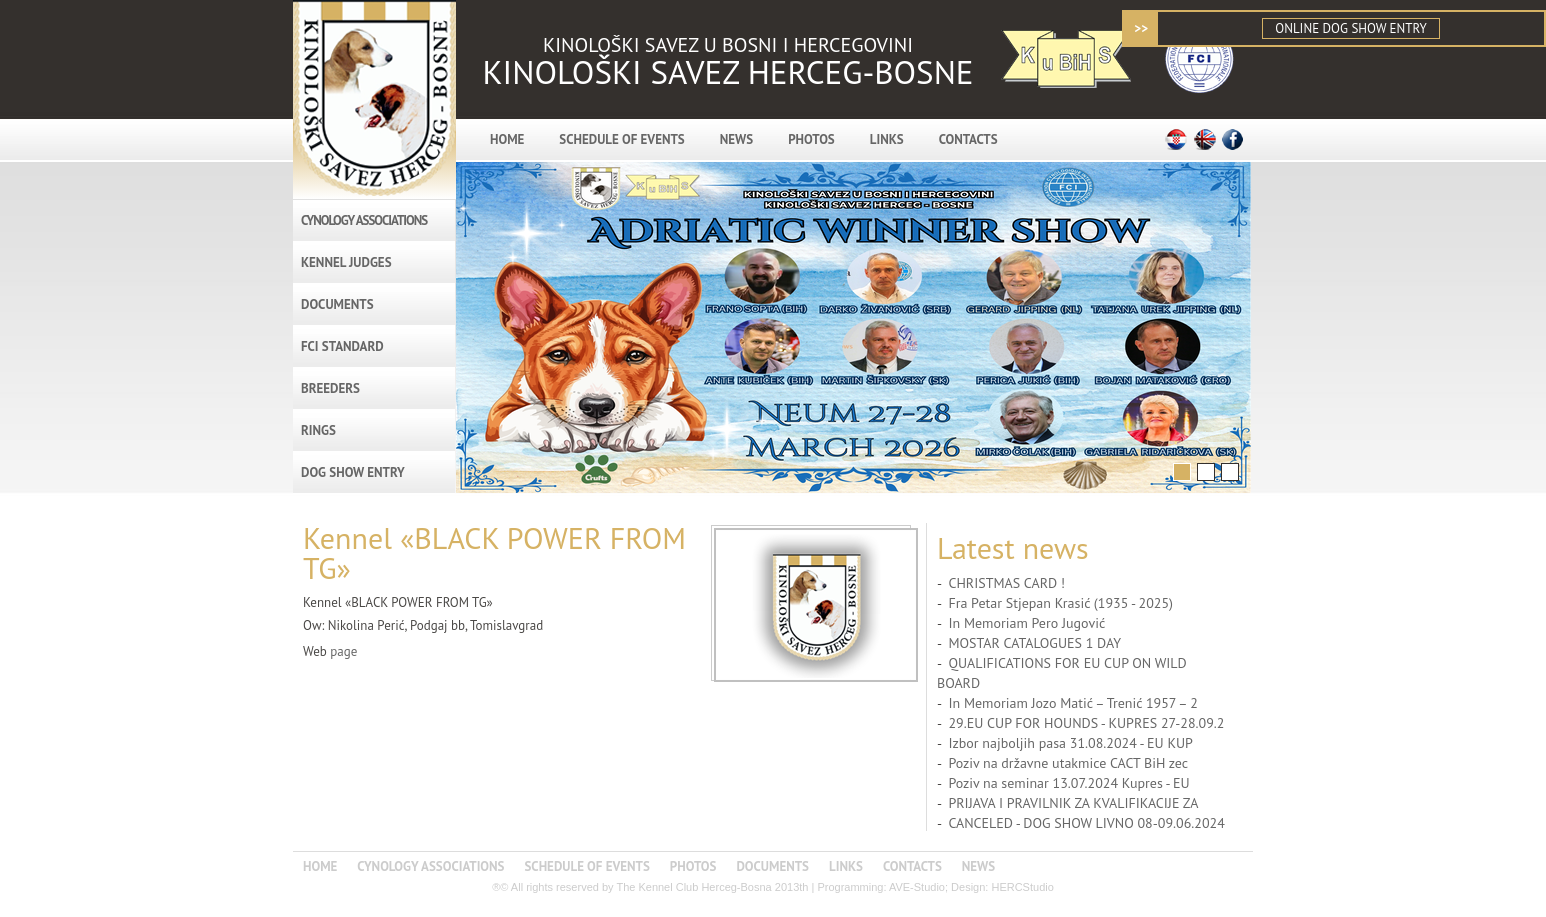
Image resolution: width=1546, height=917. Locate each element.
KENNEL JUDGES (346, 262)
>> (1141, 28)
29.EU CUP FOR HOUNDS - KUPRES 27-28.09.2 (1086, 723)
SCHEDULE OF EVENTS (621, 139)
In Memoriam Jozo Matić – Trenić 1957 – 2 (1072, 703)
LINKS (887, 139)
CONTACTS (968, 139)
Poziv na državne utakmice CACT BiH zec (1068, 763)
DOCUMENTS (337, 304)
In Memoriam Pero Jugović (1026, 623)
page (343, 651)
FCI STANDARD (342, 346)
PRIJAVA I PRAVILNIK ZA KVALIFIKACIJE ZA (1073, 803)
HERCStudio (1022, 887)
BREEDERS (330, 388)
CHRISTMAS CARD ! (1006, 583)
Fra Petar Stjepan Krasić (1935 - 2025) (1060, 603)
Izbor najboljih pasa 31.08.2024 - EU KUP (1070, 743)
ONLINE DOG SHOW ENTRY (1350, 28)
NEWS (736, 139)
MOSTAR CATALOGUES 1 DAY (1034, 643)
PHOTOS (811, 139)
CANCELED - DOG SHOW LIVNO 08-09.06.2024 (1086, 823)
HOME (507, 139)
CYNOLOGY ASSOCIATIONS (364, 220)
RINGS (318, 430)
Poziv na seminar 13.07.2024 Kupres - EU (1068, 783)
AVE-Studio (917, 887)
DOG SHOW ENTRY (353, 472)
